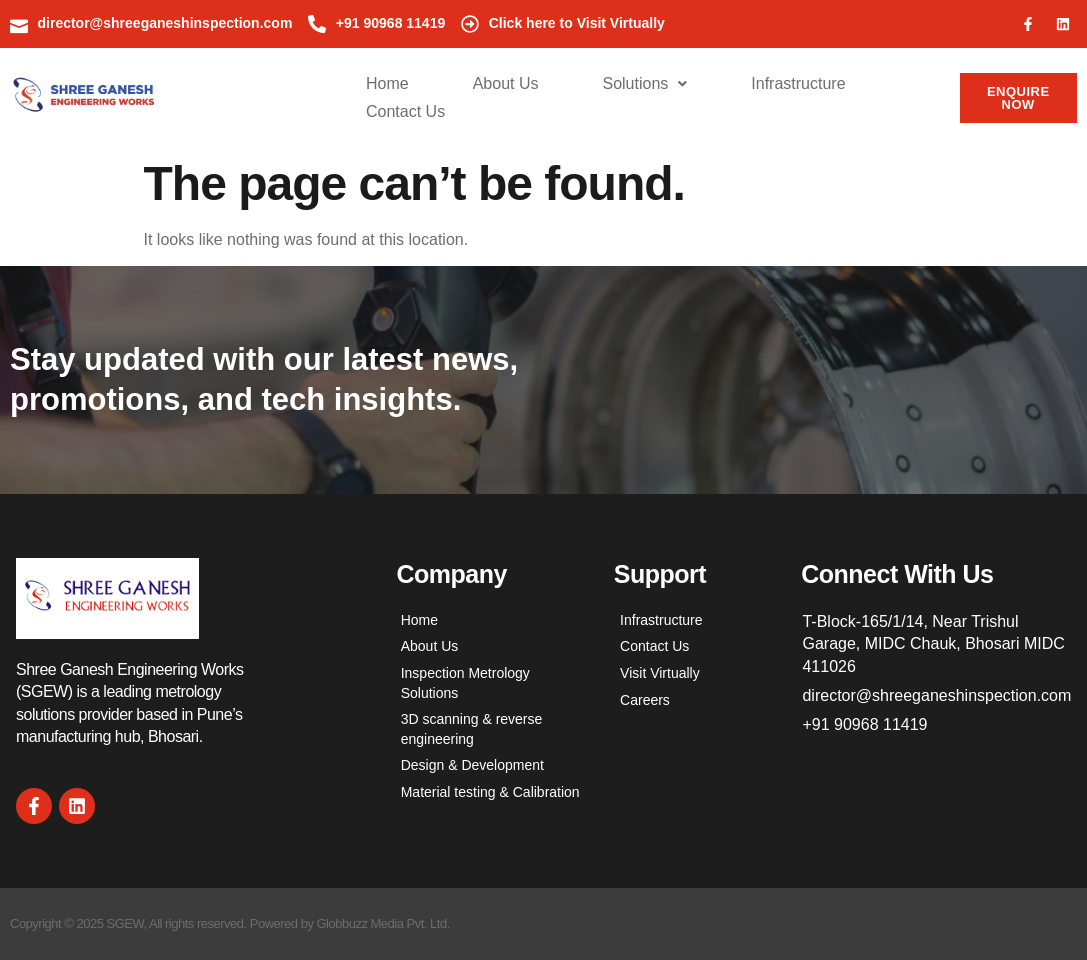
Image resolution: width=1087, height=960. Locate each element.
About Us (506, 83)
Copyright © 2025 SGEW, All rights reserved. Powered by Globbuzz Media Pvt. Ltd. (230, 923)
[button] (644, 84)
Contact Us (405, 111)
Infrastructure (798, 83)
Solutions (644, 83)
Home (387, 83)
